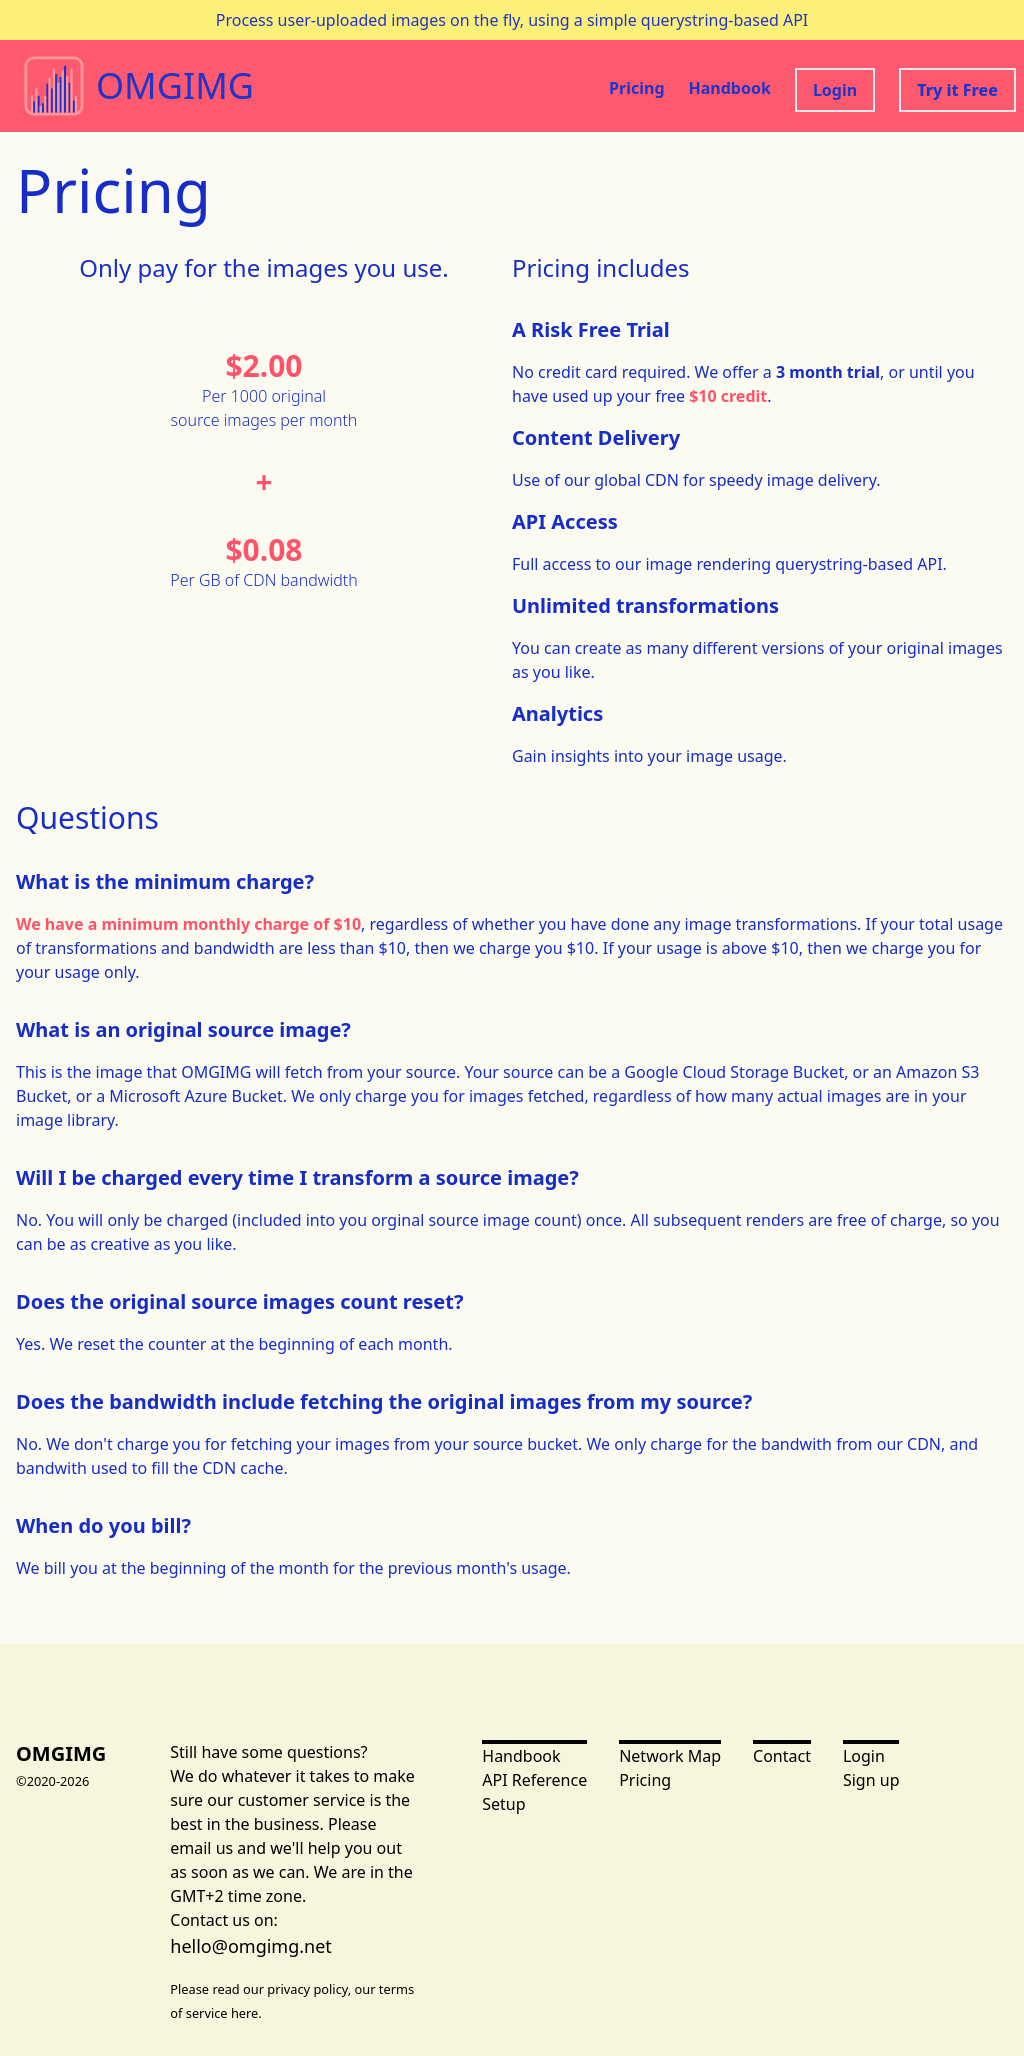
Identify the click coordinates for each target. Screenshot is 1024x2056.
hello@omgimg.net (251, 1946)
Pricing (636, 88)
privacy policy (307, 1989)
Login (835, 90)
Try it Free (957, 90)
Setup (503, 1804)
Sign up (871, 1780)
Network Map (670, 1756)
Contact (782, 1756)
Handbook (730, 88)
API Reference (534, 1780)
